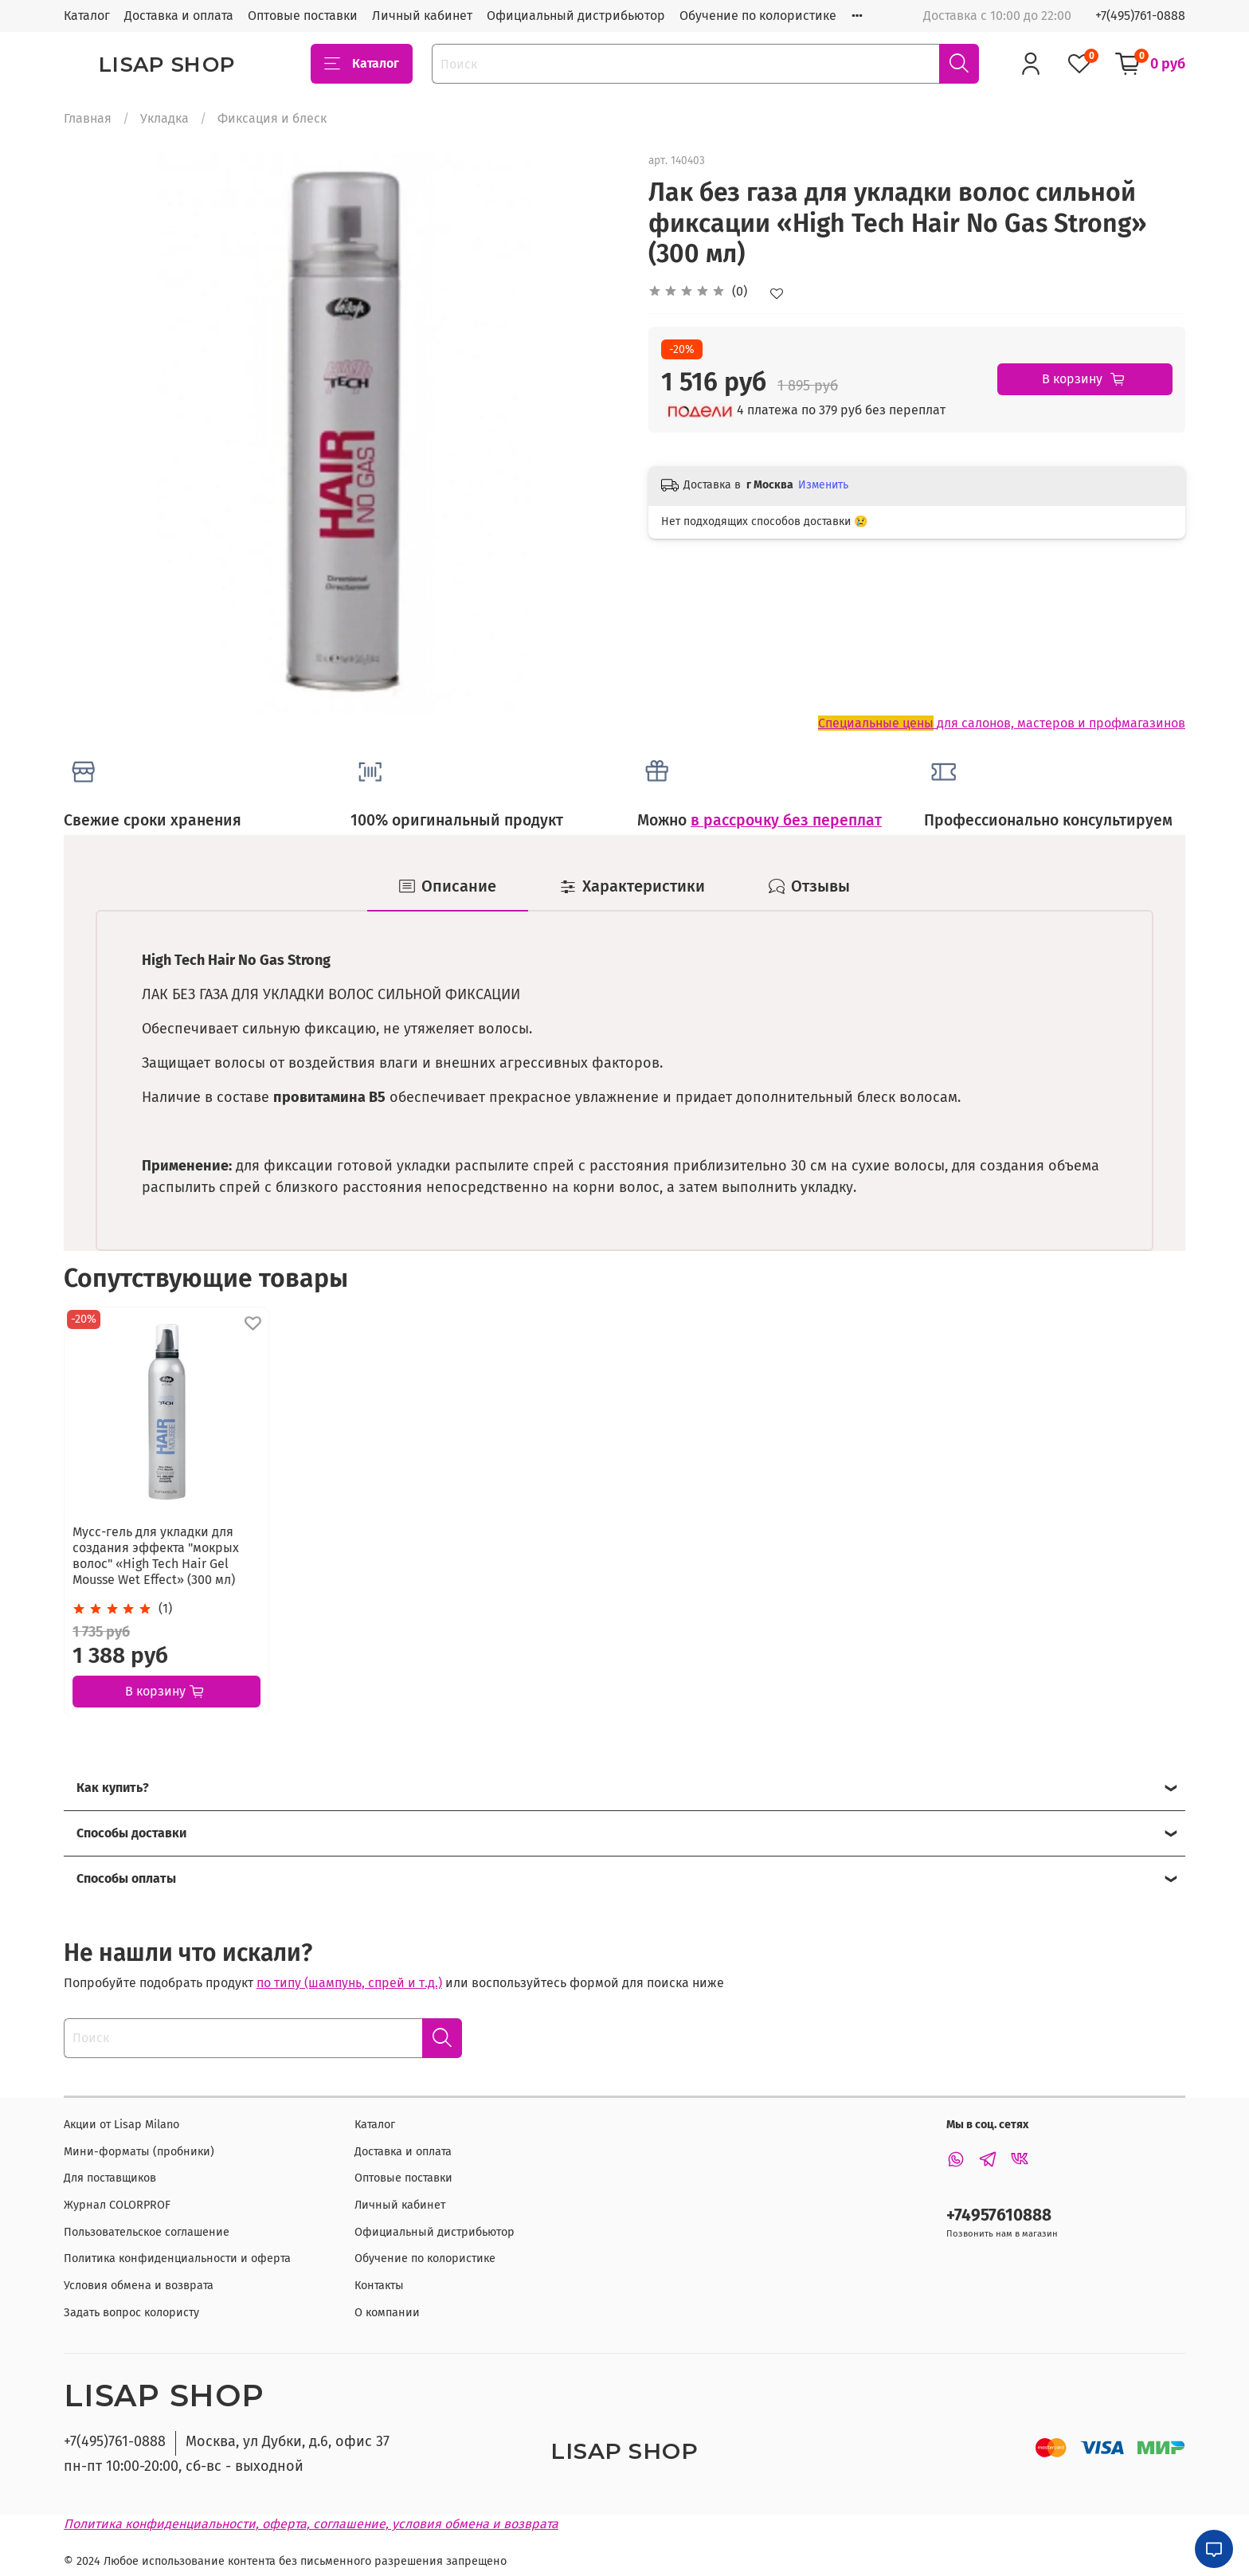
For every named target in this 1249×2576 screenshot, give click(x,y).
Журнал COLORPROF (117, 2205)
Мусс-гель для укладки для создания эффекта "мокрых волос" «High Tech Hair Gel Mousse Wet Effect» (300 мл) (155, 1554)
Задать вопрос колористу (131, 2312)
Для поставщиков (110, 2178)
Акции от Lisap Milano (121, 2124)
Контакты (379, 2285)
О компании (387, 2312)
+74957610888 (998, 2215)
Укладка (164, 118)
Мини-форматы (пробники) (139, 2151)
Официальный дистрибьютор (576, 15)
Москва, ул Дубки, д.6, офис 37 (288, 2441)
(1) (165, 1608)
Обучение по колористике (757, 15)
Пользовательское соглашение (146, 2232)
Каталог (87, 15)
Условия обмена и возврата (138, 2285)
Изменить (823, 485)
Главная (88, 118)
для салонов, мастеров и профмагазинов (1001, 723)
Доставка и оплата (178, 15)
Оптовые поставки (303, 15)
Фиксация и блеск (272, 118)
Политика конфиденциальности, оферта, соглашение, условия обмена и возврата (311, 2523)
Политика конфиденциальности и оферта (177, 2258)
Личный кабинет (422, 15)
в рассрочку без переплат (786, 820)
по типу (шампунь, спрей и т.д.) (349, 1982)
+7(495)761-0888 (1140, 15)
